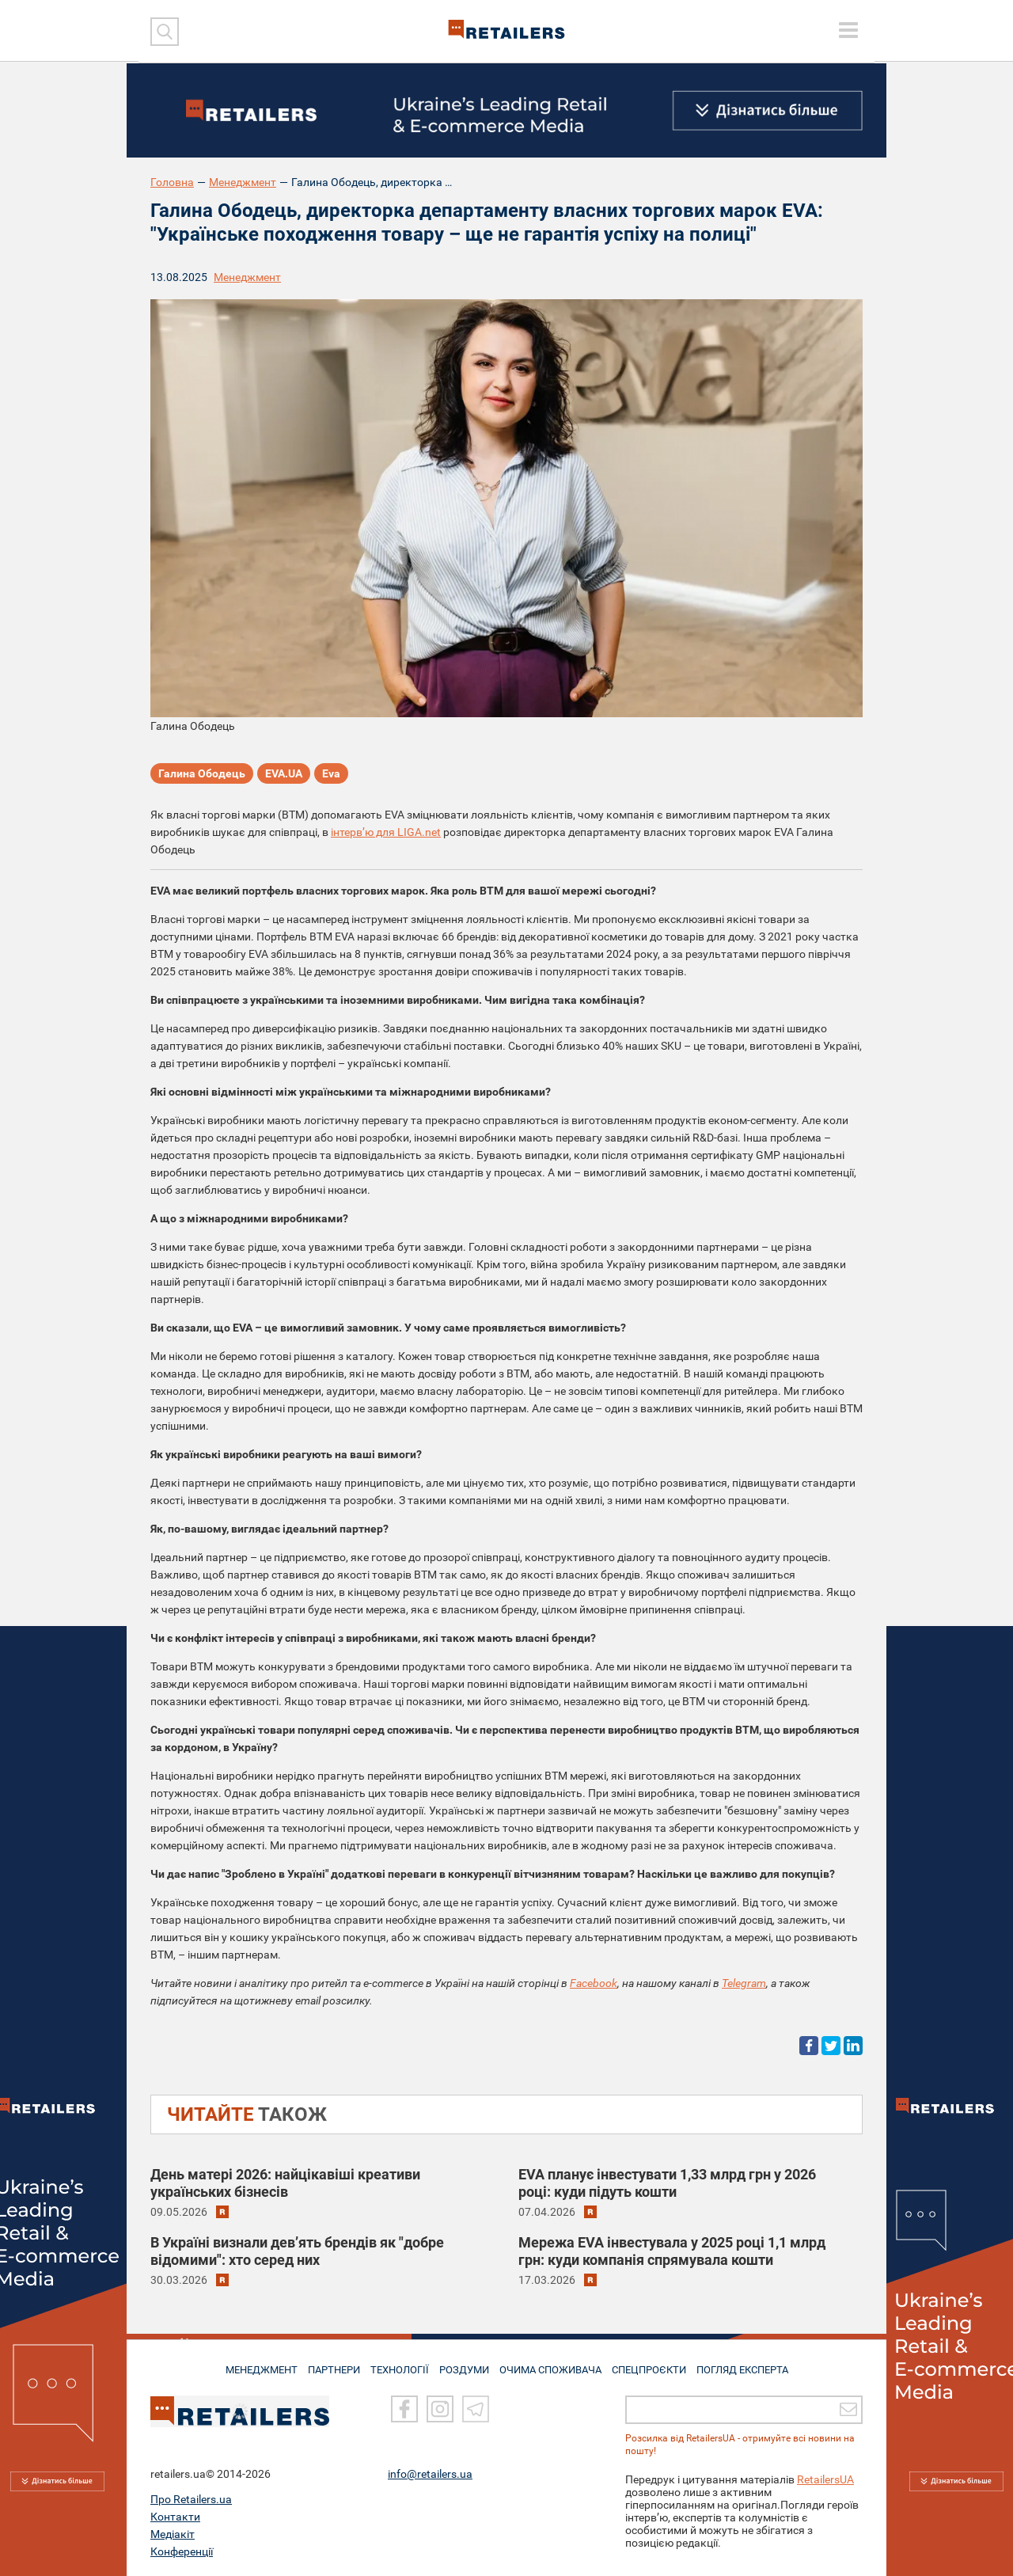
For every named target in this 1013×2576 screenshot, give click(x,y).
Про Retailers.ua (191, 2499)
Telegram (744, 1983)
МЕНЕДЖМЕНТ (248, 2363)
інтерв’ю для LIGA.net (386, 832)
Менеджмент (242, 182)
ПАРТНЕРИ (325, 2363)
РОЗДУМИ (465, 2363)
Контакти (175, 2516)
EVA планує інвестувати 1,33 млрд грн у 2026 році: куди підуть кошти (667, 2183)
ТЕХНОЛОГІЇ (396, 2363)
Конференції (181, 2551)
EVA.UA (283, 775)
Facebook (593, 1983)
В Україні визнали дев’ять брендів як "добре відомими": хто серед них (297, 2251)
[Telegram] (475, 2409)
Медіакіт (172, 2534)
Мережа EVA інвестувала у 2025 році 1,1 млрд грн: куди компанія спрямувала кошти (671, 2251)
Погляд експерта (755, 2363)
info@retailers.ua (430, 2474)
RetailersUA (825, 2479)
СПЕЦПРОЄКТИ (656, 2363)
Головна (172, 182)
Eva (331, 775)
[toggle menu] (848, 30)
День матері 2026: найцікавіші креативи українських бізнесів (285, 2183)
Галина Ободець (201, 775)
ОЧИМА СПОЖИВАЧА (554, 2363)
